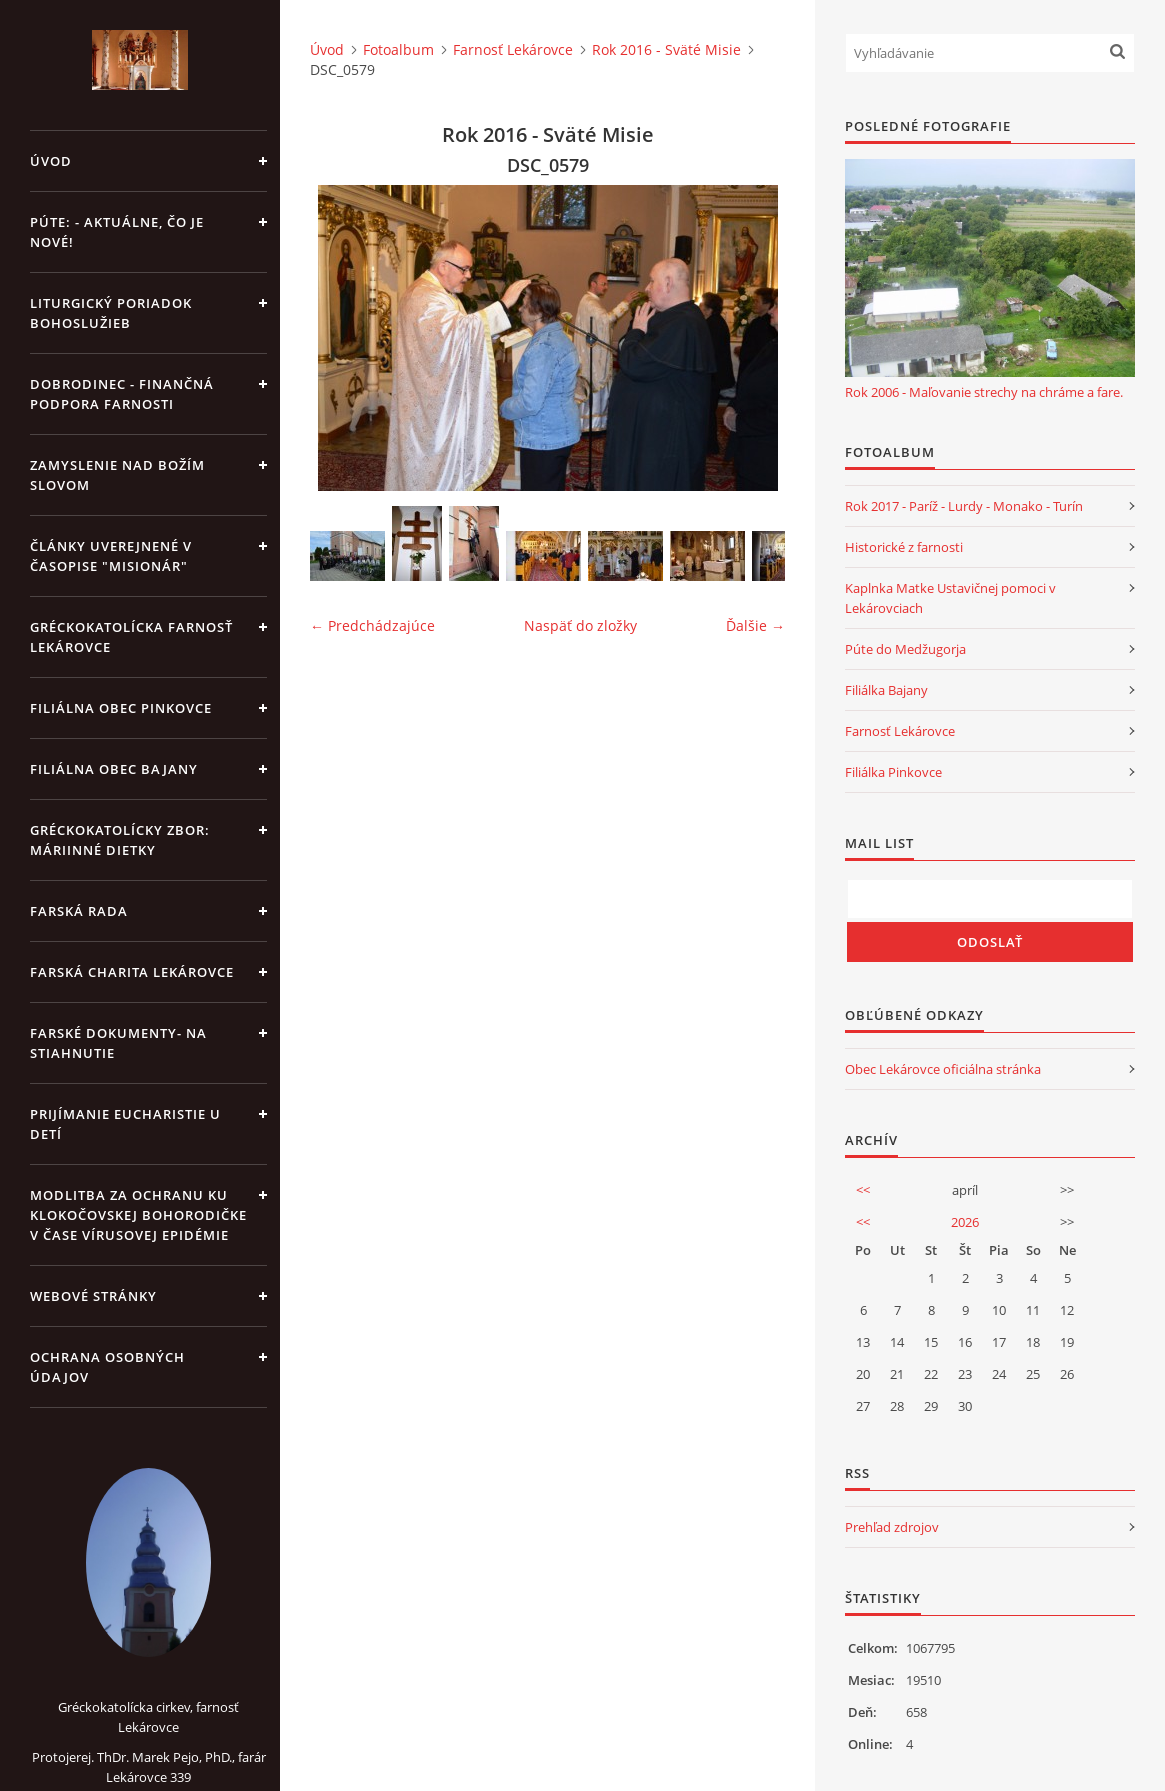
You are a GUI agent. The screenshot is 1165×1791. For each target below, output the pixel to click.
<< (863, 1190)
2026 (965, 1222)
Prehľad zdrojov (892, 1527)
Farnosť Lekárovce (513, 49)
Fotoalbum (398, 49)
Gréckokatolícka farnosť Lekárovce (131, 637)
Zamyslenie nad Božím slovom (117, 475)
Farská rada (79, 911)
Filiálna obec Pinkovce (121, 708)
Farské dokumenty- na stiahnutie (118, 1043)
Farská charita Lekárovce (132, 972)
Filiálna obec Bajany (114, 769)
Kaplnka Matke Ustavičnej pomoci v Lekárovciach (950, 598)
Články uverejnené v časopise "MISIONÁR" (111, 556)
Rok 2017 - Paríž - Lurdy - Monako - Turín (964, 506)
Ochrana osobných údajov (107, 1367)
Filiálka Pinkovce (893, 772)
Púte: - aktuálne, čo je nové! (117, 232)
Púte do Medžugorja (905, 649)
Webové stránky (93, 1296)
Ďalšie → (755, 625)
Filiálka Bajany (886, 690)
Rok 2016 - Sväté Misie (666, 49)
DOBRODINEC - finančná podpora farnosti (122, 394)
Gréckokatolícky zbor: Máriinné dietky (120, 840)
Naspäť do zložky (580, 625)
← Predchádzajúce (372, 625)
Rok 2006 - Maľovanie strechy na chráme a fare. (984, 392)
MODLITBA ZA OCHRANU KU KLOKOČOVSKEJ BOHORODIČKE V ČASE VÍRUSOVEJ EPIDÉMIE (138, 1215)
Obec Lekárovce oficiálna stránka (943, 1069)
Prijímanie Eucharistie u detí (125, 1124)
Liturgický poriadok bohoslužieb (111, 313)
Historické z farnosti (904, 547)
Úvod (51, 161)
